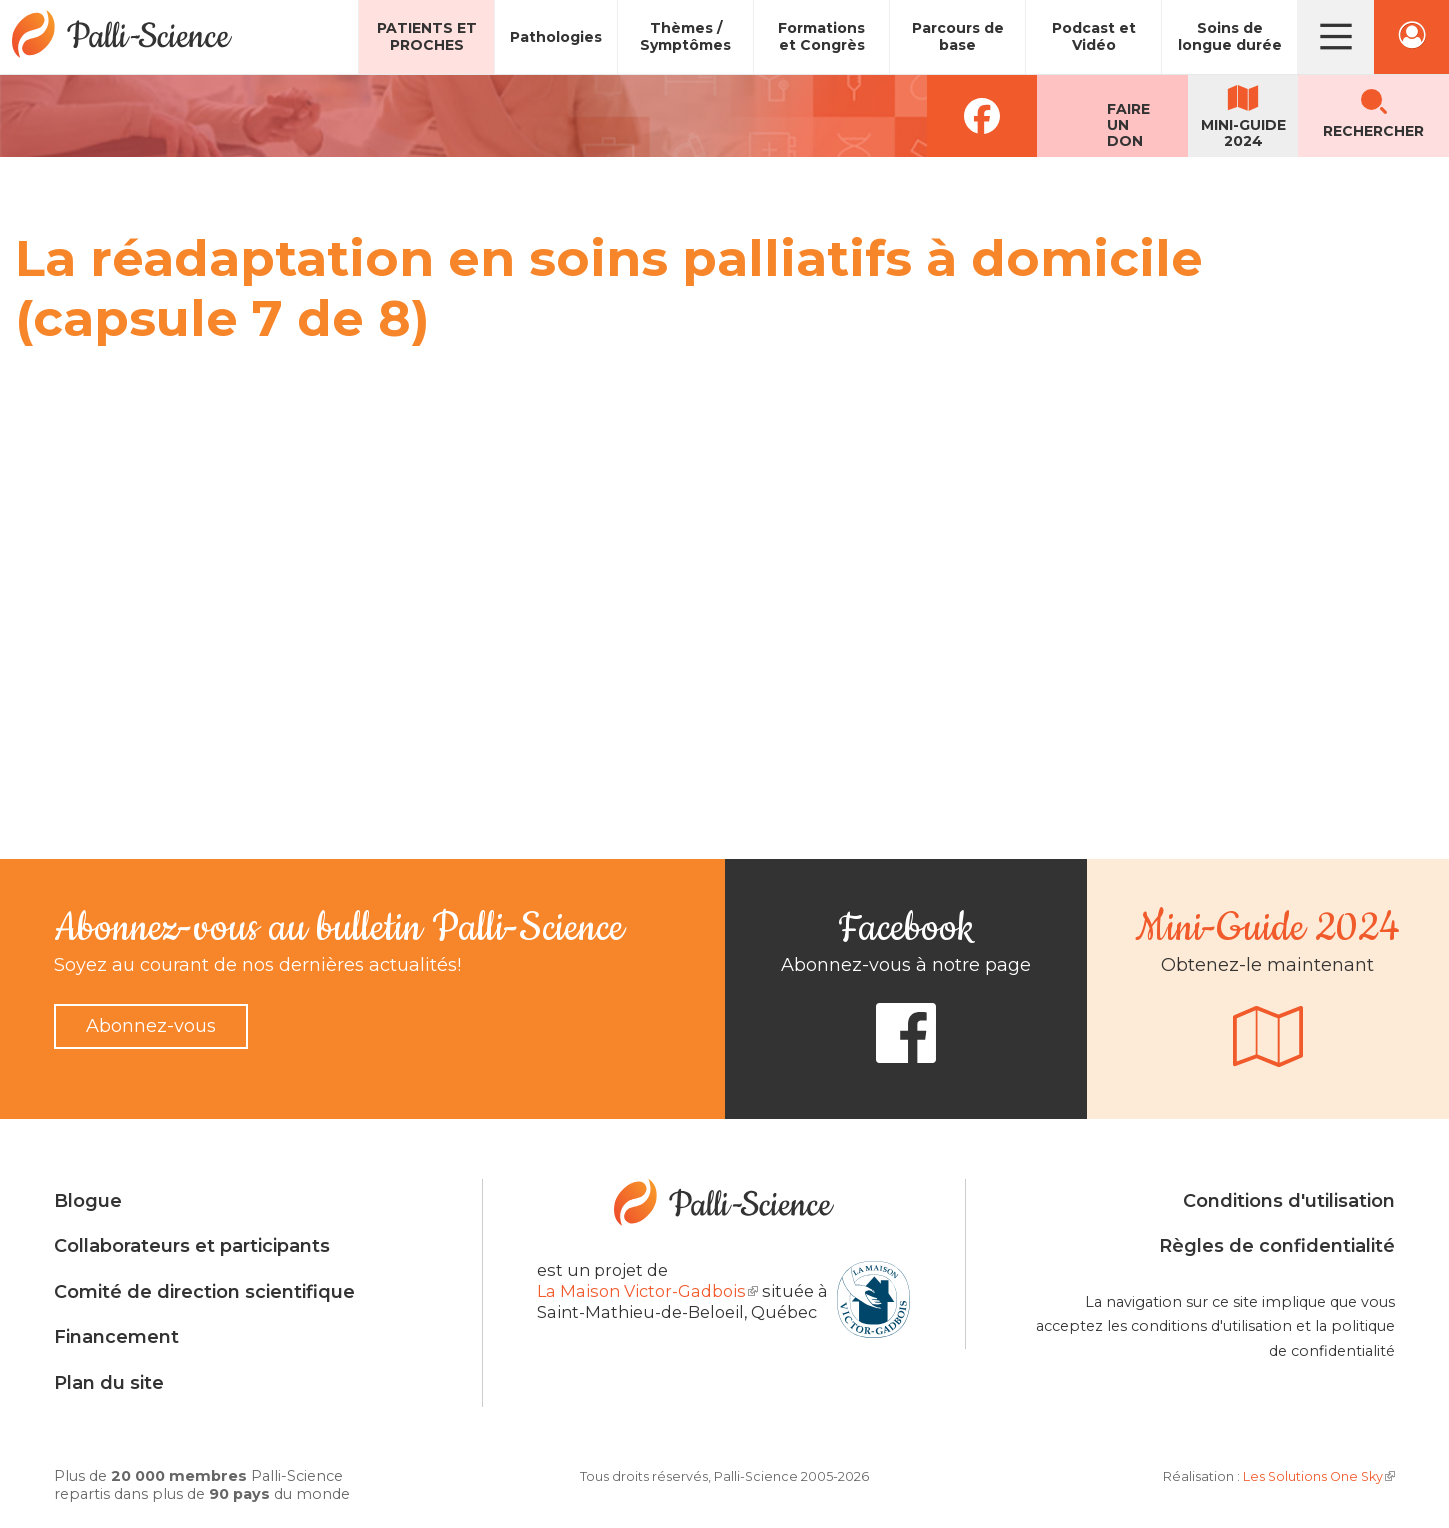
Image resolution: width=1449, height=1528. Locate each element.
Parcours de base (958, 36)
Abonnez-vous (151, 1026)
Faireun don (1128, 125)
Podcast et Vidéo (1094, 36)
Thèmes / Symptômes (685, 36)
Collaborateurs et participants (192, 1246)
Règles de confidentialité (1277, 1246)
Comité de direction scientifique (204, 1292)
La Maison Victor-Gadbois (647, 1291)
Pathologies (556, 37)
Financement (116, 1337)
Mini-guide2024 (1243, 133)
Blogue (88, 1201)
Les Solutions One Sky (1319, 1476)
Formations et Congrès (821, 36)
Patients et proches (427, 36)
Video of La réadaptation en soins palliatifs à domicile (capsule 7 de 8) (335, 573)
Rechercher (1373, 131)
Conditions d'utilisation (1289, 1201)
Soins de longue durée (1230, 36)
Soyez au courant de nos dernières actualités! (257, 965)
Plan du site (109, 1383)
